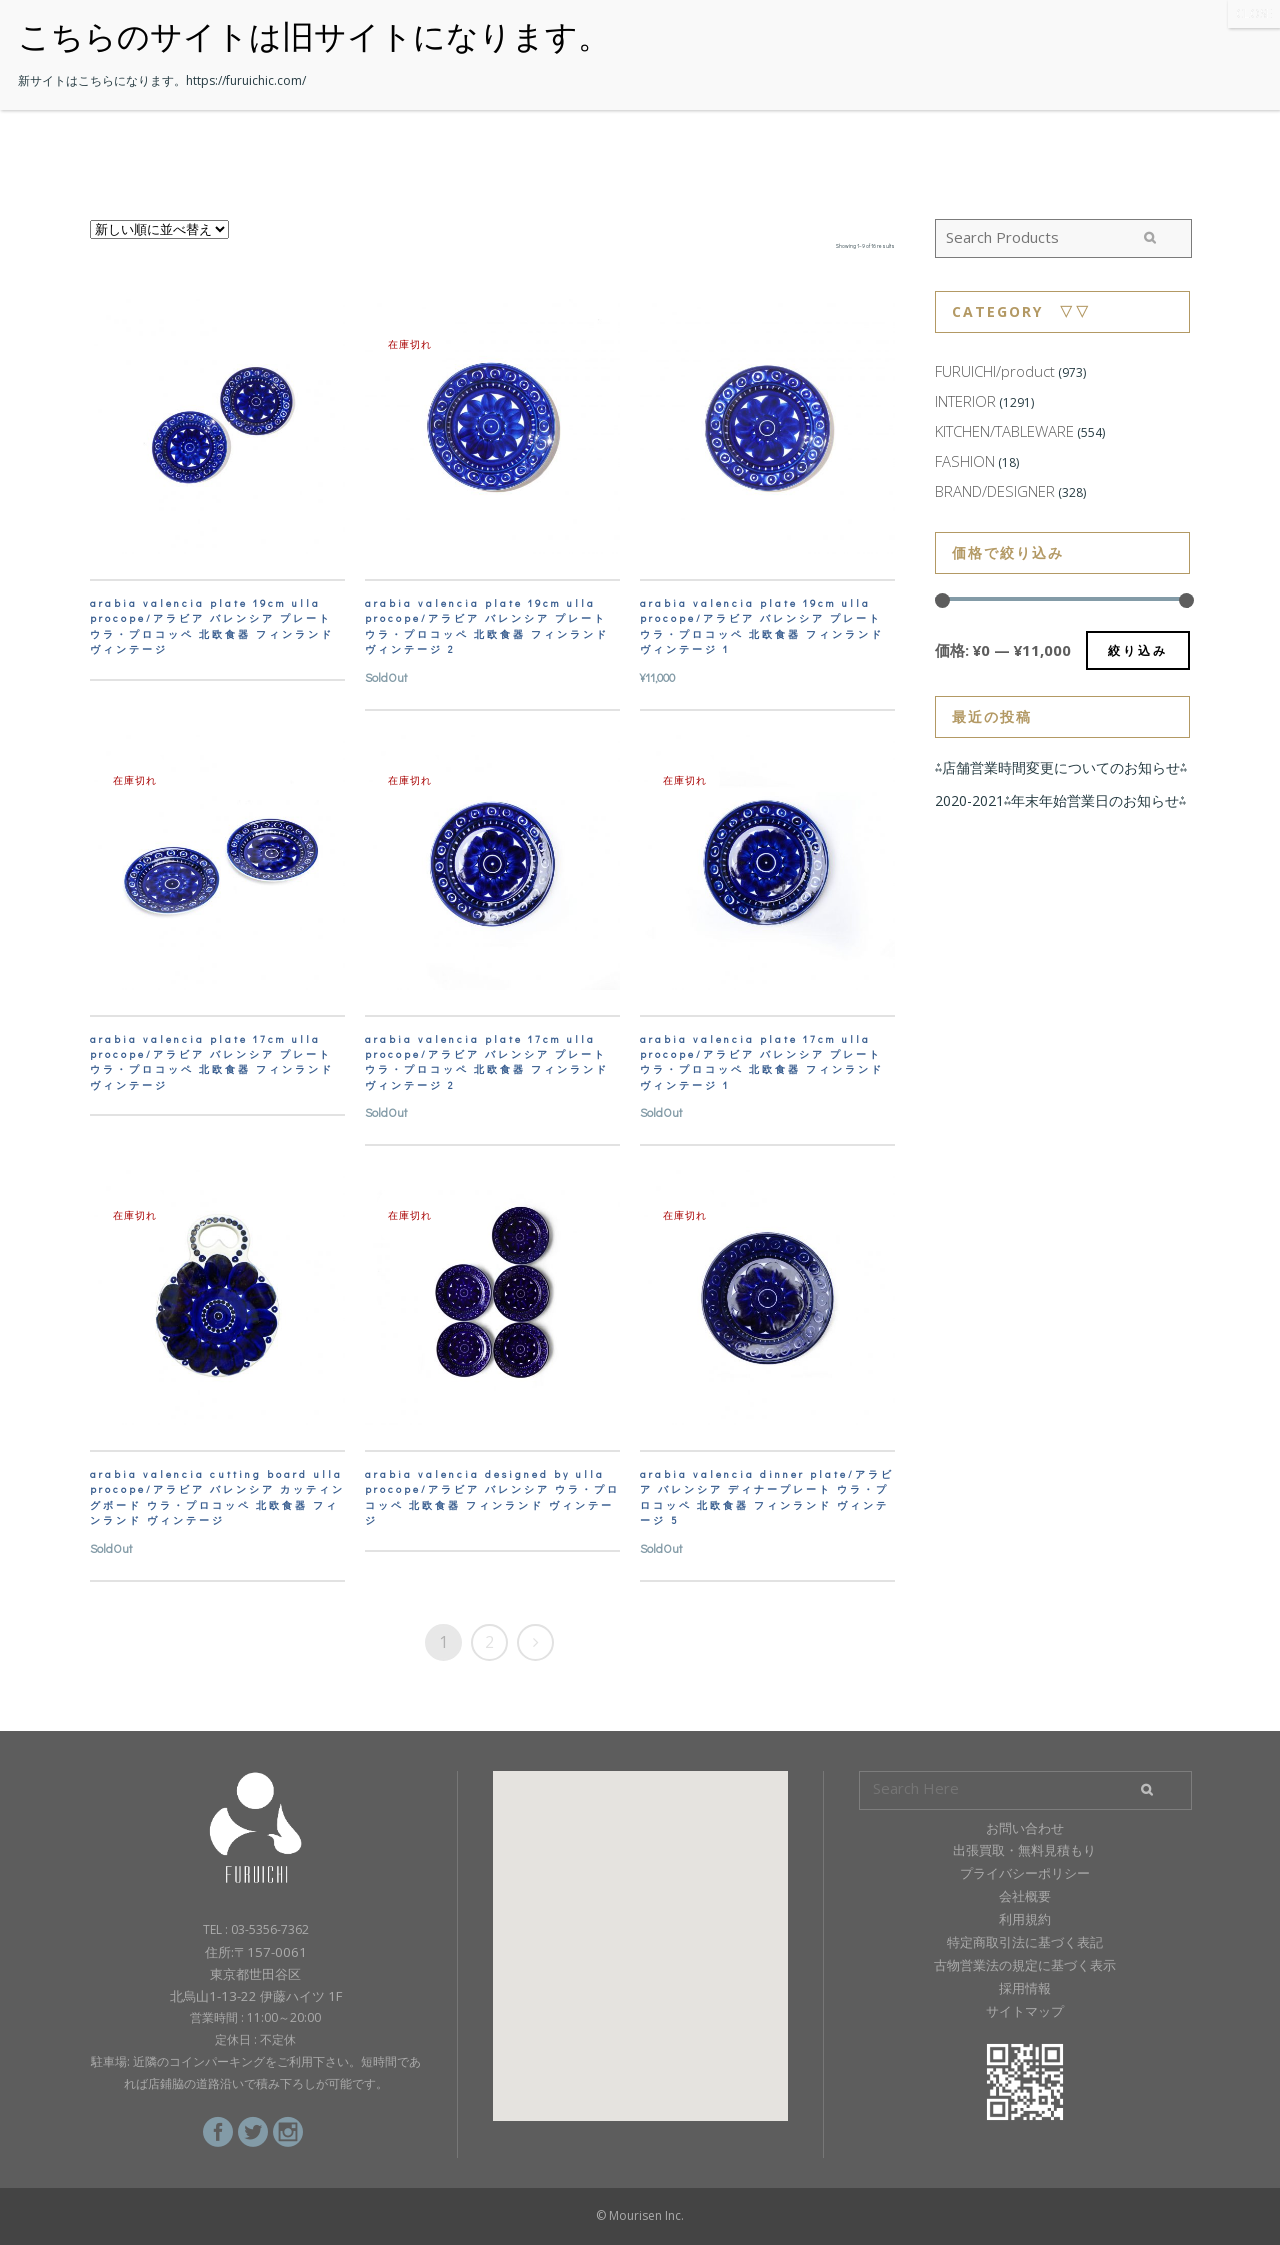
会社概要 (1025, 1896)
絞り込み (1138, 650)
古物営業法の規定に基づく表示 (1025, 1965)
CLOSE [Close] (1254, 13)
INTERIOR (965, 401)
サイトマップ (1025, 2011)
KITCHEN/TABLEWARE (1004, 431)
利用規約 (1025, 1919)
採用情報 (1025, 1988)
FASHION (965, 461)
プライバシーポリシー (1025, 1873)
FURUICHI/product (995, 371)
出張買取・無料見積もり (1024, 1850)
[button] (640, 1927)
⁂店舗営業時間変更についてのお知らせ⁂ (1061, 767)
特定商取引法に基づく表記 (1025, 1942)
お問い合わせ (1025, 1828)
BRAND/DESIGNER (995, 491)
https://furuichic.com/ (246, 80)
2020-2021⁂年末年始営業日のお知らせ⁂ (1060, 800)
